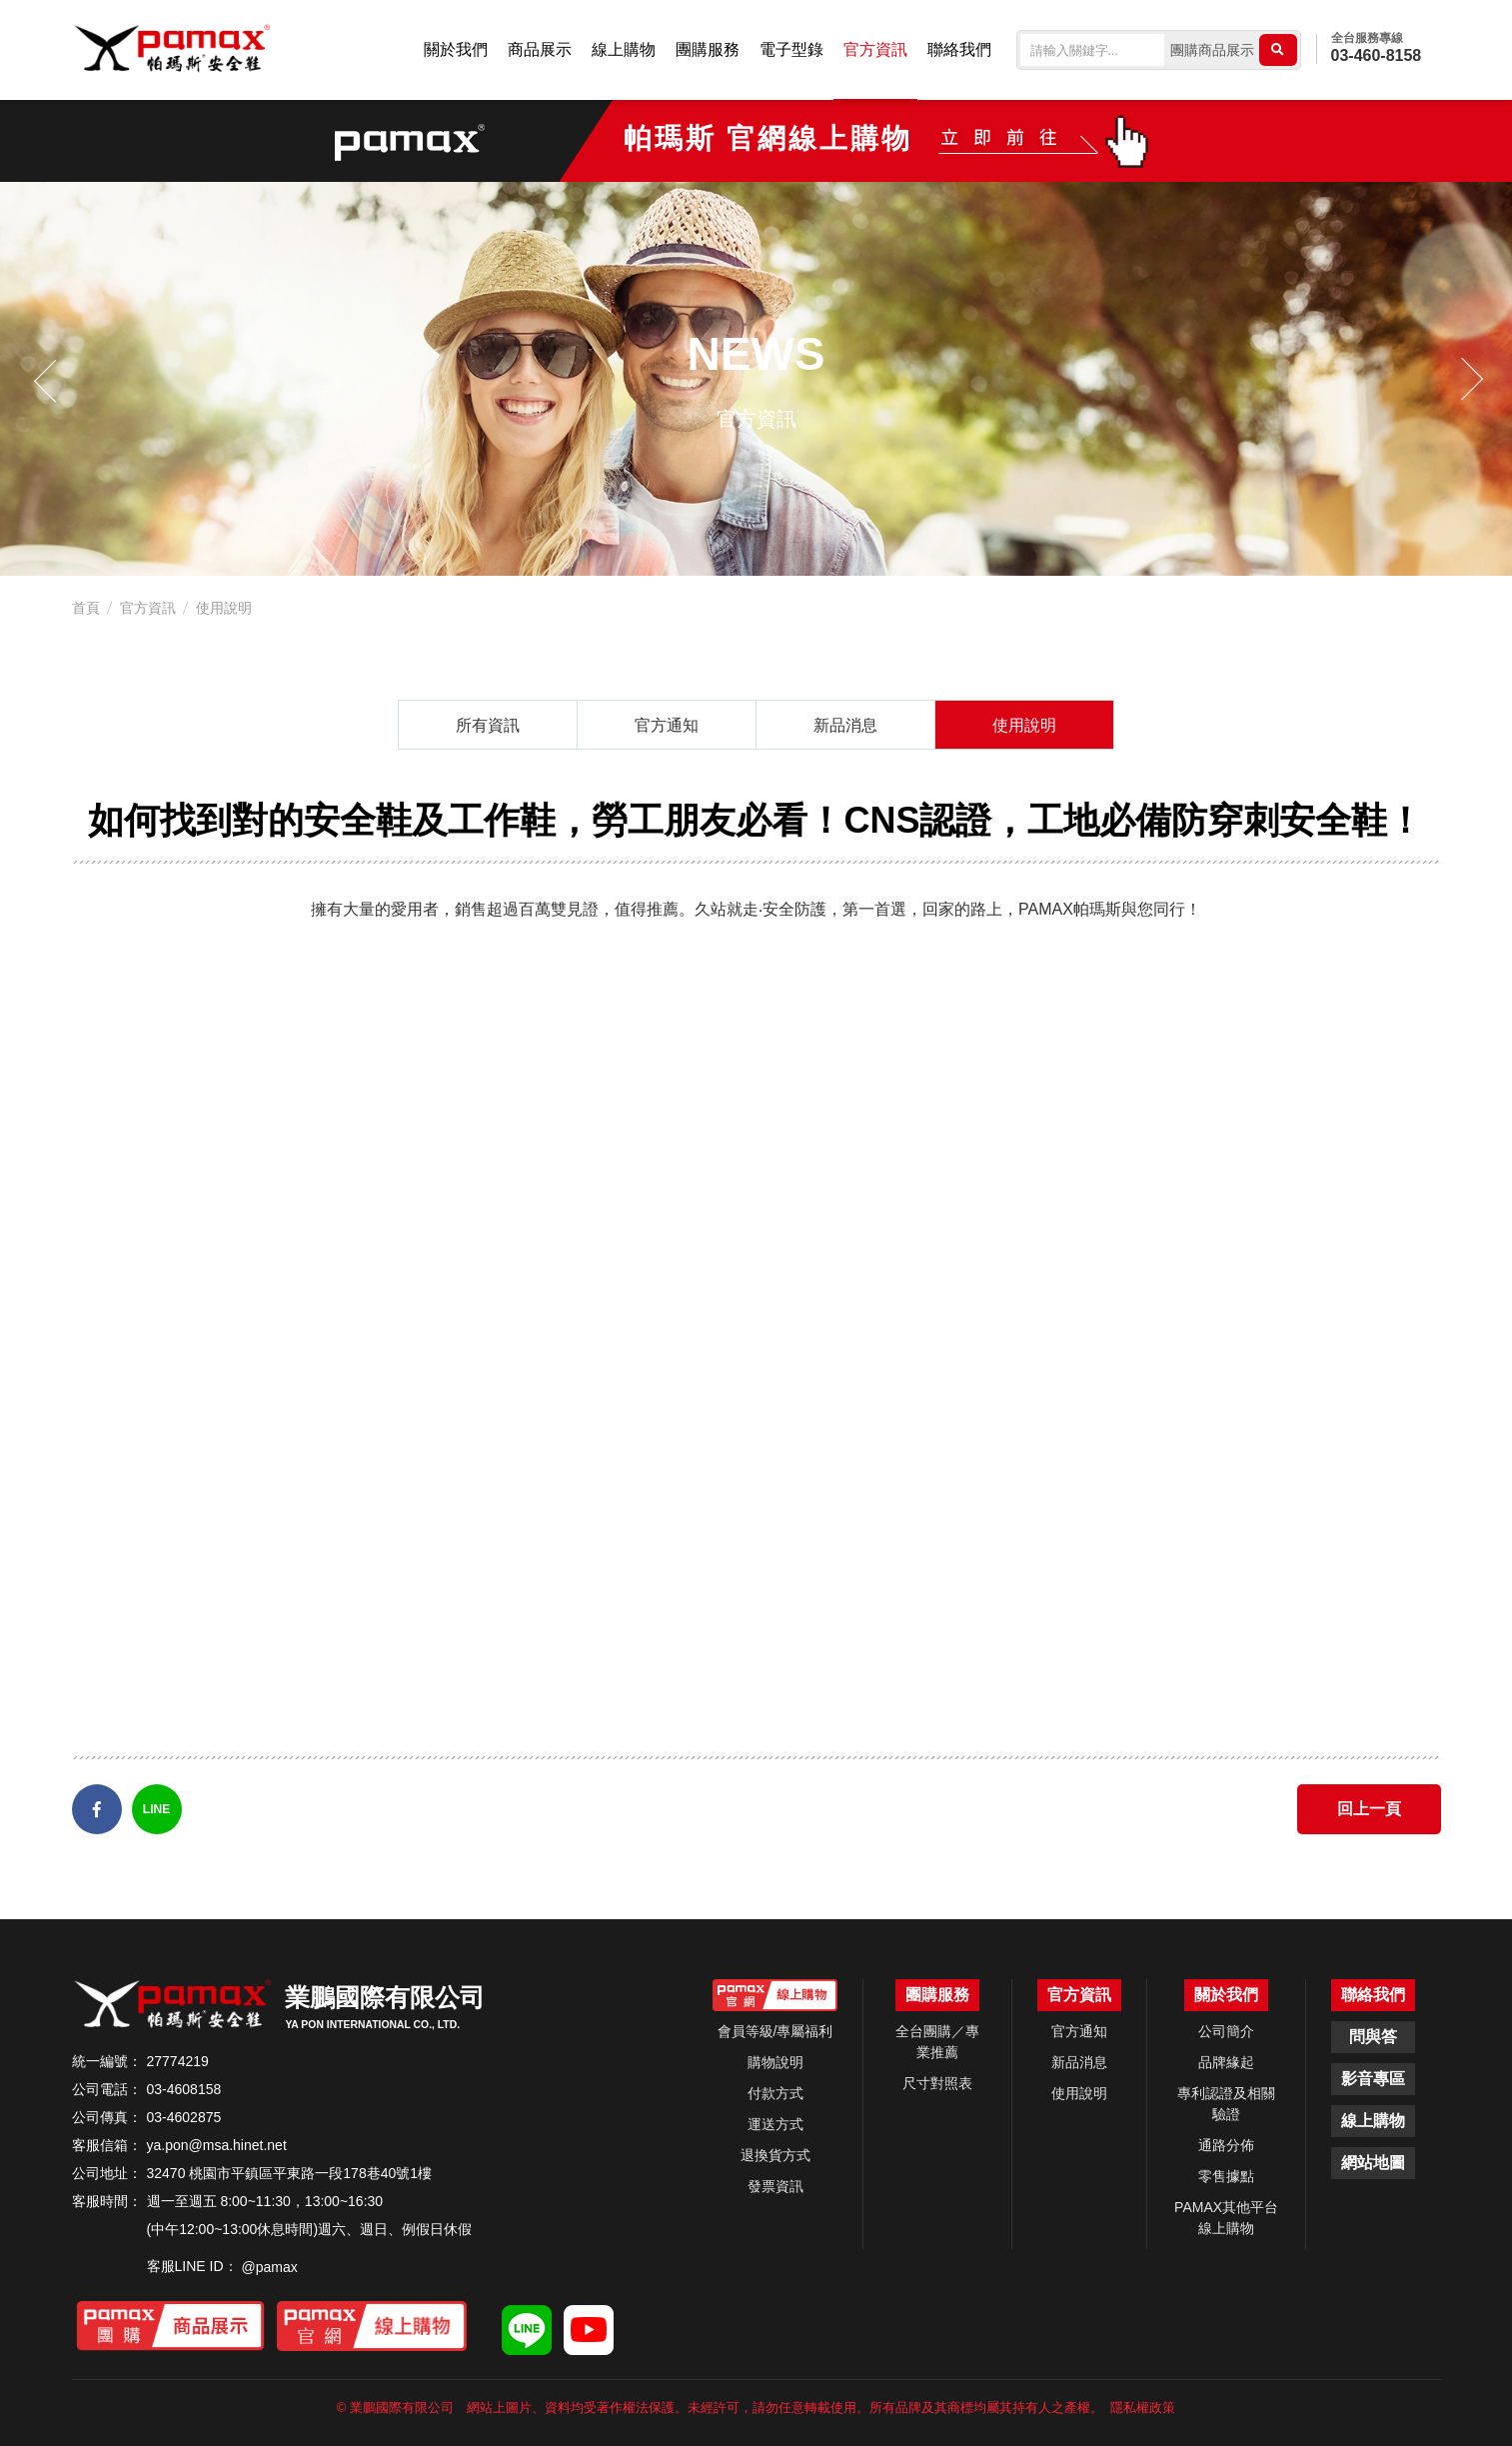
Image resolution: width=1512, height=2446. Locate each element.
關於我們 (456, 49)
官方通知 (667, 725)
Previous (50, 379)
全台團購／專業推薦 (937, 2041)
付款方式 (775, 2093)
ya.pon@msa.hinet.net (217, 2145)
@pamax (270, 2267)
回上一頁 (1369, 1808)
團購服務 (708, 49)
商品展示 (540, 49)
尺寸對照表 (937, 2083)
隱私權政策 (1142, 2407)
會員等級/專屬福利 (775, 2031)
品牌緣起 (1226, 2062)
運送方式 (775, 2124)
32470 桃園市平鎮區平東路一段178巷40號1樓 (290, 2173)
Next (1462, 379)
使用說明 (224, 608)
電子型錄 (791, 49)
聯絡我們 (959, 49)
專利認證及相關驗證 (1226, 2103)
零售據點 (1226, 2176)
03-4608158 (184, 2089)
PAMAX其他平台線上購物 (1226, 2217)
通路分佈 (1226, 2145)
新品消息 (845, 725)
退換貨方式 (775, 2155)
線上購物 (624, 49)
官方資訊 (875, 49)
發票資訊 (775, 2186)
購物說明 (775, 2062)
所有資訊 (488, 725)
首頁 (86, 608)
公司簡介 (1226, 2031)
